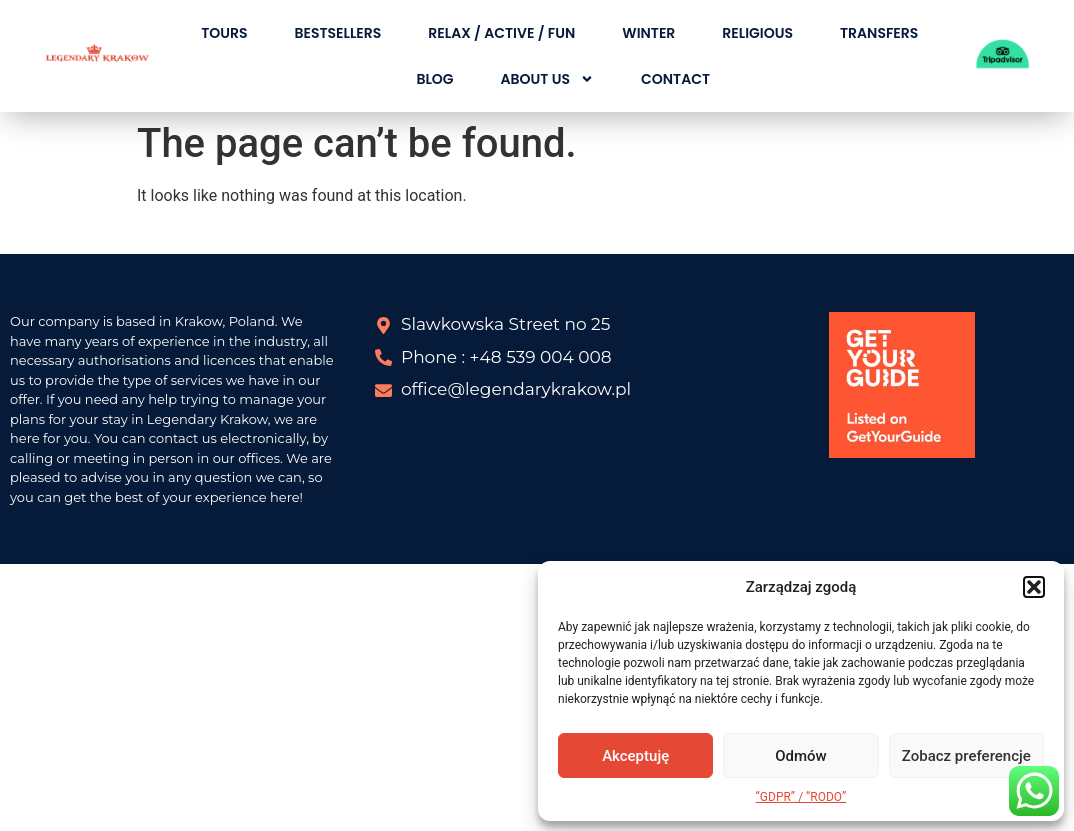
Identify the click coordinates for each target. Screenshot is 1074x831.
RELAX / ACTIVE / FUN (501, 33)
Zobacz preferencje (966, 756)
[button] (1034, 587)
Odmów (801, 756)
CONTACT (675, 79)
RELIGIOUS (757, 33)
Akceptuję (635, 756)
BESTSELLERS (337, 33)
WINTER (648, 33)
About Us (547, 79)
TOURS (224, 33)
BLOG (434, 79)
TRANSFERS (879, 33)
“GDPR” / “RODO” (801, 797)
